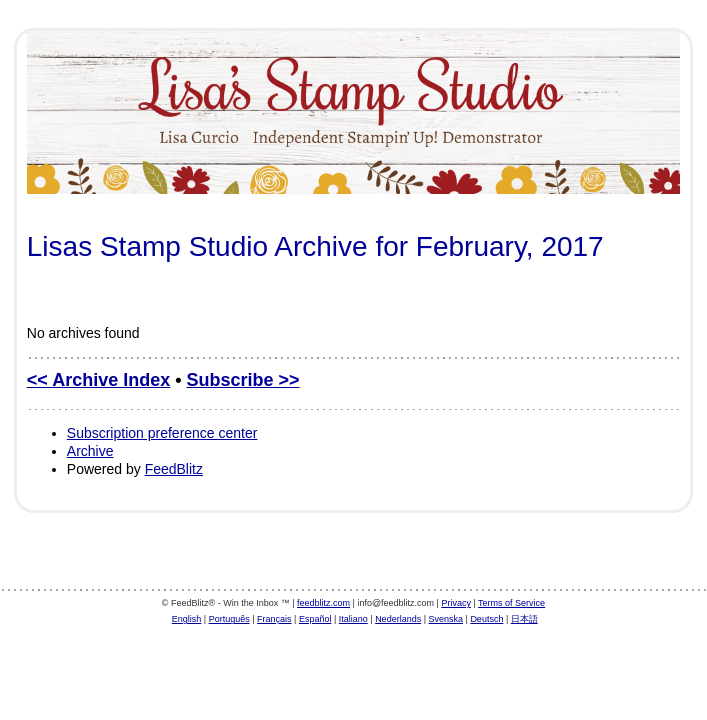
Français (274, 619)
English (187, 619)
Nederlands (398, 619)
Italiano (353, 619)
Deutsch (486, 619)
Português (229, 619)
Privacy (456, 603)
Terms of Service (511, 603)
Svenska (446, 619)
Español (315, 619)
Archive (90, 451)
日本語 (524, 619)
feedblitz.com (323, 603)
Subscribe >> (243, 380)
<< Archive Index (98, 380)
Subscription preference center (162, 433)
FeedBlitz (174, 469)
